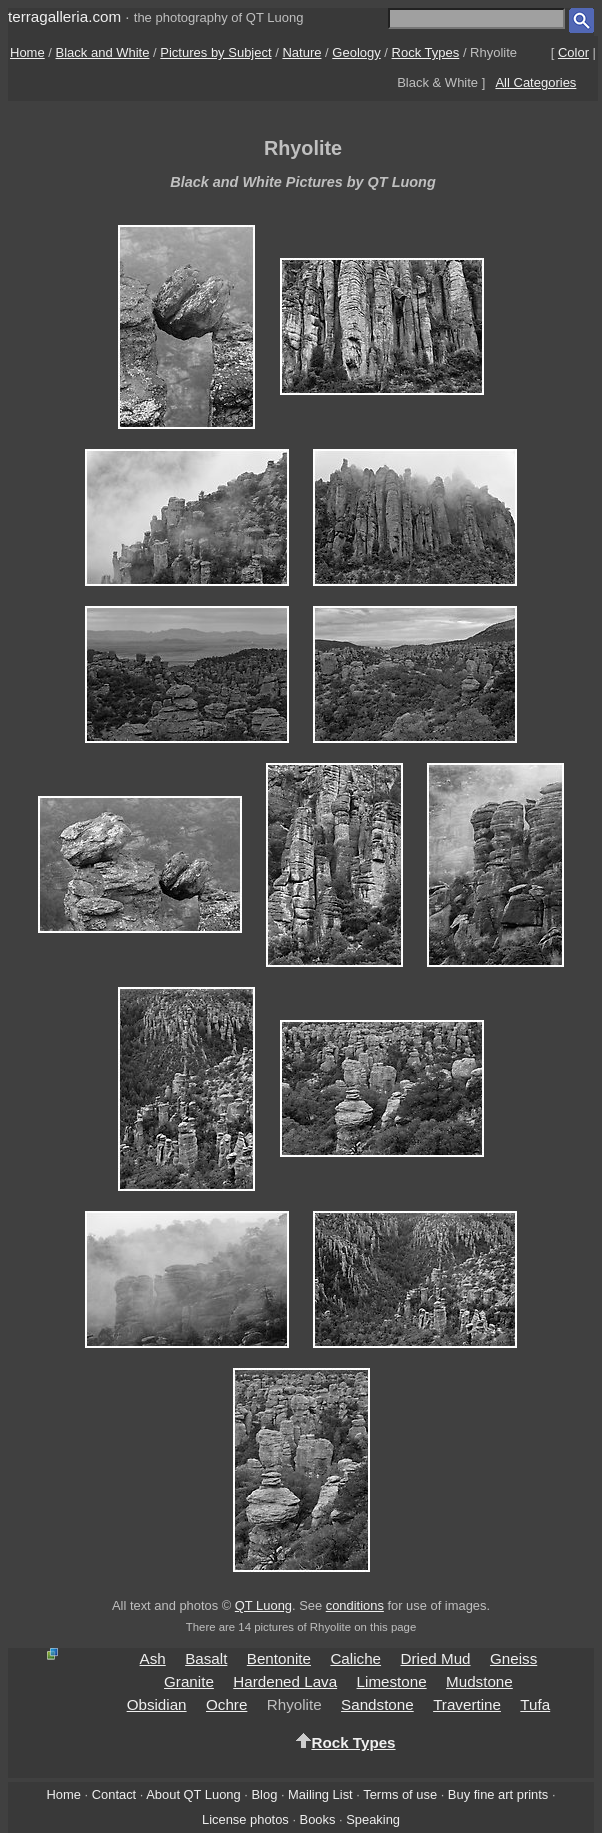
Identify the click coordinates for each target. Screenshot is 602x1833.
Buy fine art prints (498, 1794)
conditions (355, 1605)
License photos (245, 1819)
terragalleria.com (64, 16)
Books (318, 1819)
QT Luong (263, 1605)
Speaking (373, 1819)
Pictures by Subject (215, 52)
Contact (114, 1794)
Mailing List (320, 1794)
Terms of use (400, 1794)
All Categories (535, 82)
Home (27, 52)
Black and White (103, 52)
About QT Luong (193, 1794)
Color (573, 52)
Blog (265, 1794)
